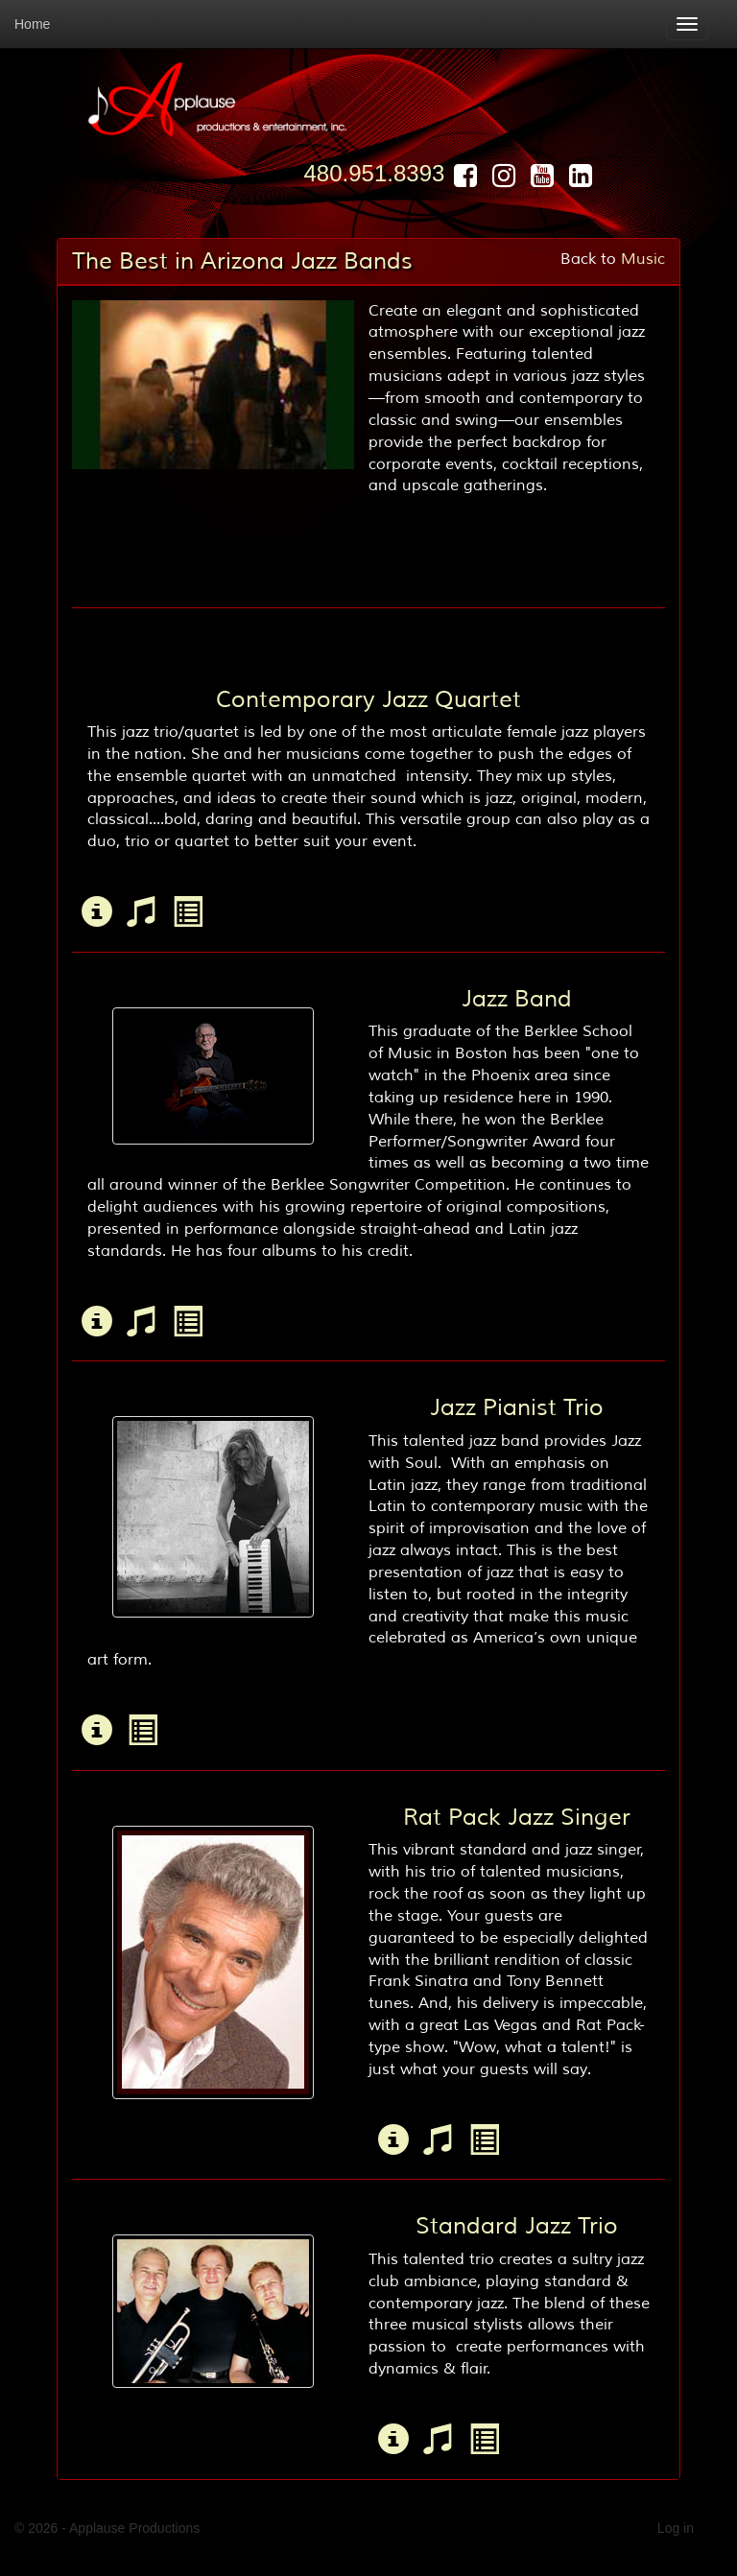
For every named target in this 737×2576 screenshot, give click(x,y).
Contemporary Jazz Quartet (368, 699)
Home (32, 24)
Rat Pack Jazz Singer (516, 1817)
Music (643, 259)
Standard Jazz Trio (517, 2225)
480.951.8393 (374, 173)
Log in (675, 2528)
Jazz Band (517, 998)
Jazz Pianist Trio (517, 1407)
